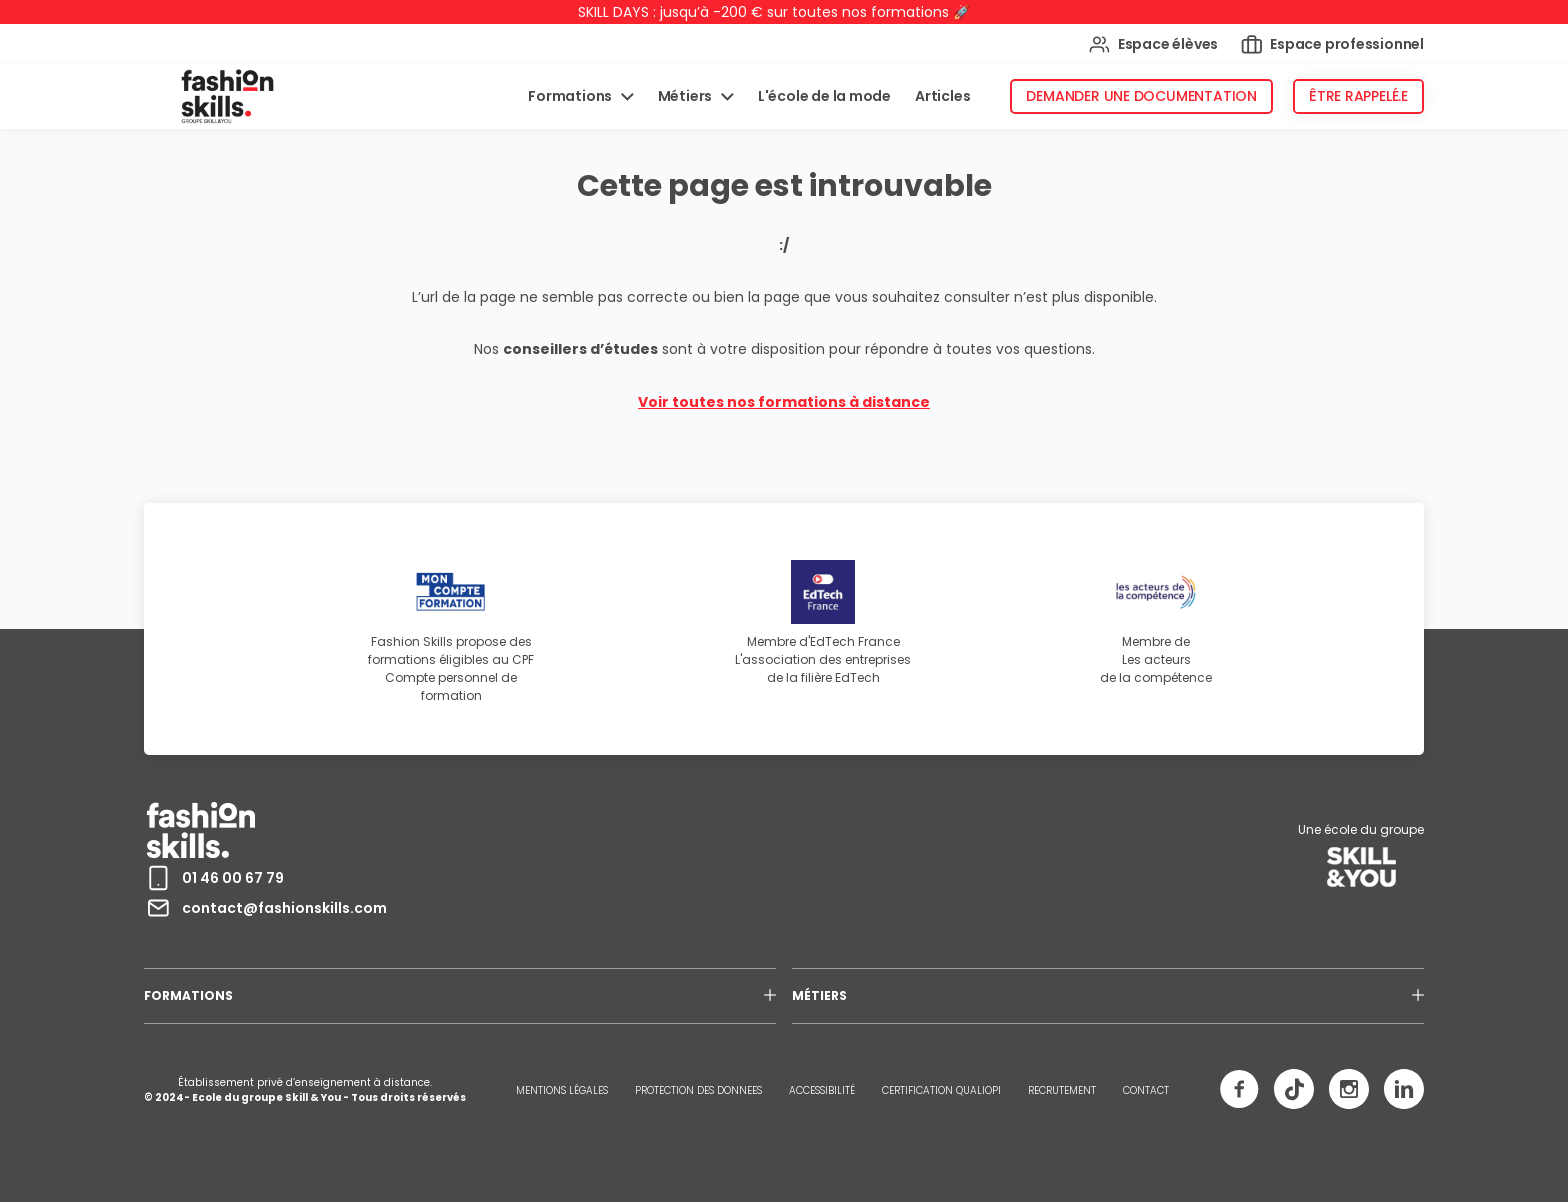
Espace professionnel (1332, 44)
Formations (571, 96)
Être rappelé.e (1358, 96)
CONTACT (1146, 1090)
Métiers (686, 96)
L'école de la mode (824, 96)
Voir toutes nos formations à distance (784, 402)
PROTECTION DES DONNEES (698, 1090)
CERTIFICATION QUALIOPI (941, 1090)
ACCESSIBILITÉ (822, 1090)
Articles (942, 96)
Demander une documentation (1141, 96)
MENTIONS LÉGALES (562, 1090)
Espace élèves (1153, 44)
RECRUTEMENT (1062, 1090)
